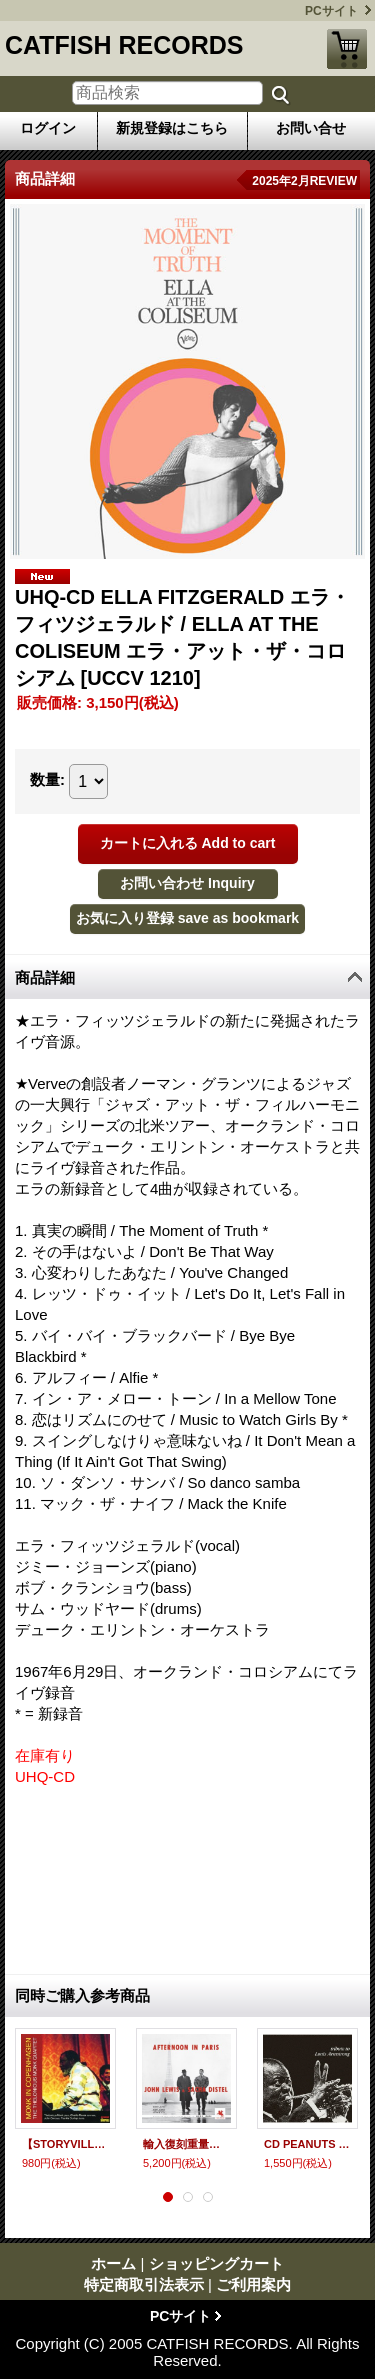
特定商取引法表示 (144, 2284)
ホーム (113, 2263)
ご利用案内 (253, 2284)
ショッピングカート (347, 49)
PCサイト (331, 11)
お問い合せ (311, 128)
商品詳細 (45, 977)
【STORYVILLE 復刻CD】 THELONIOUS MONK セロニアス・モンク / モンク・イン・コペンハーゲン (65, 2144)
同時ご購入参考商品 (82, 1995)
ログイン (48, 128)
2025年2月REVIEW (304, 181)
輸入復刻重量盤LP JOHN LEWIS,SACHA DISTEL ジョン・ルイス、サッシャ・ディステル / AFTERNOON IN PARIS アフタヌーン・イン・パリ (186, 2144)
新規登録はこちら (172, 128)
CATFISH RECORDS (124, 45)
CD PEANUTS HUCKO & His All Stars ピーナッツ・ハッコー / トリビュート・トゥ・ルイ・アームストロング (307, 2144)
